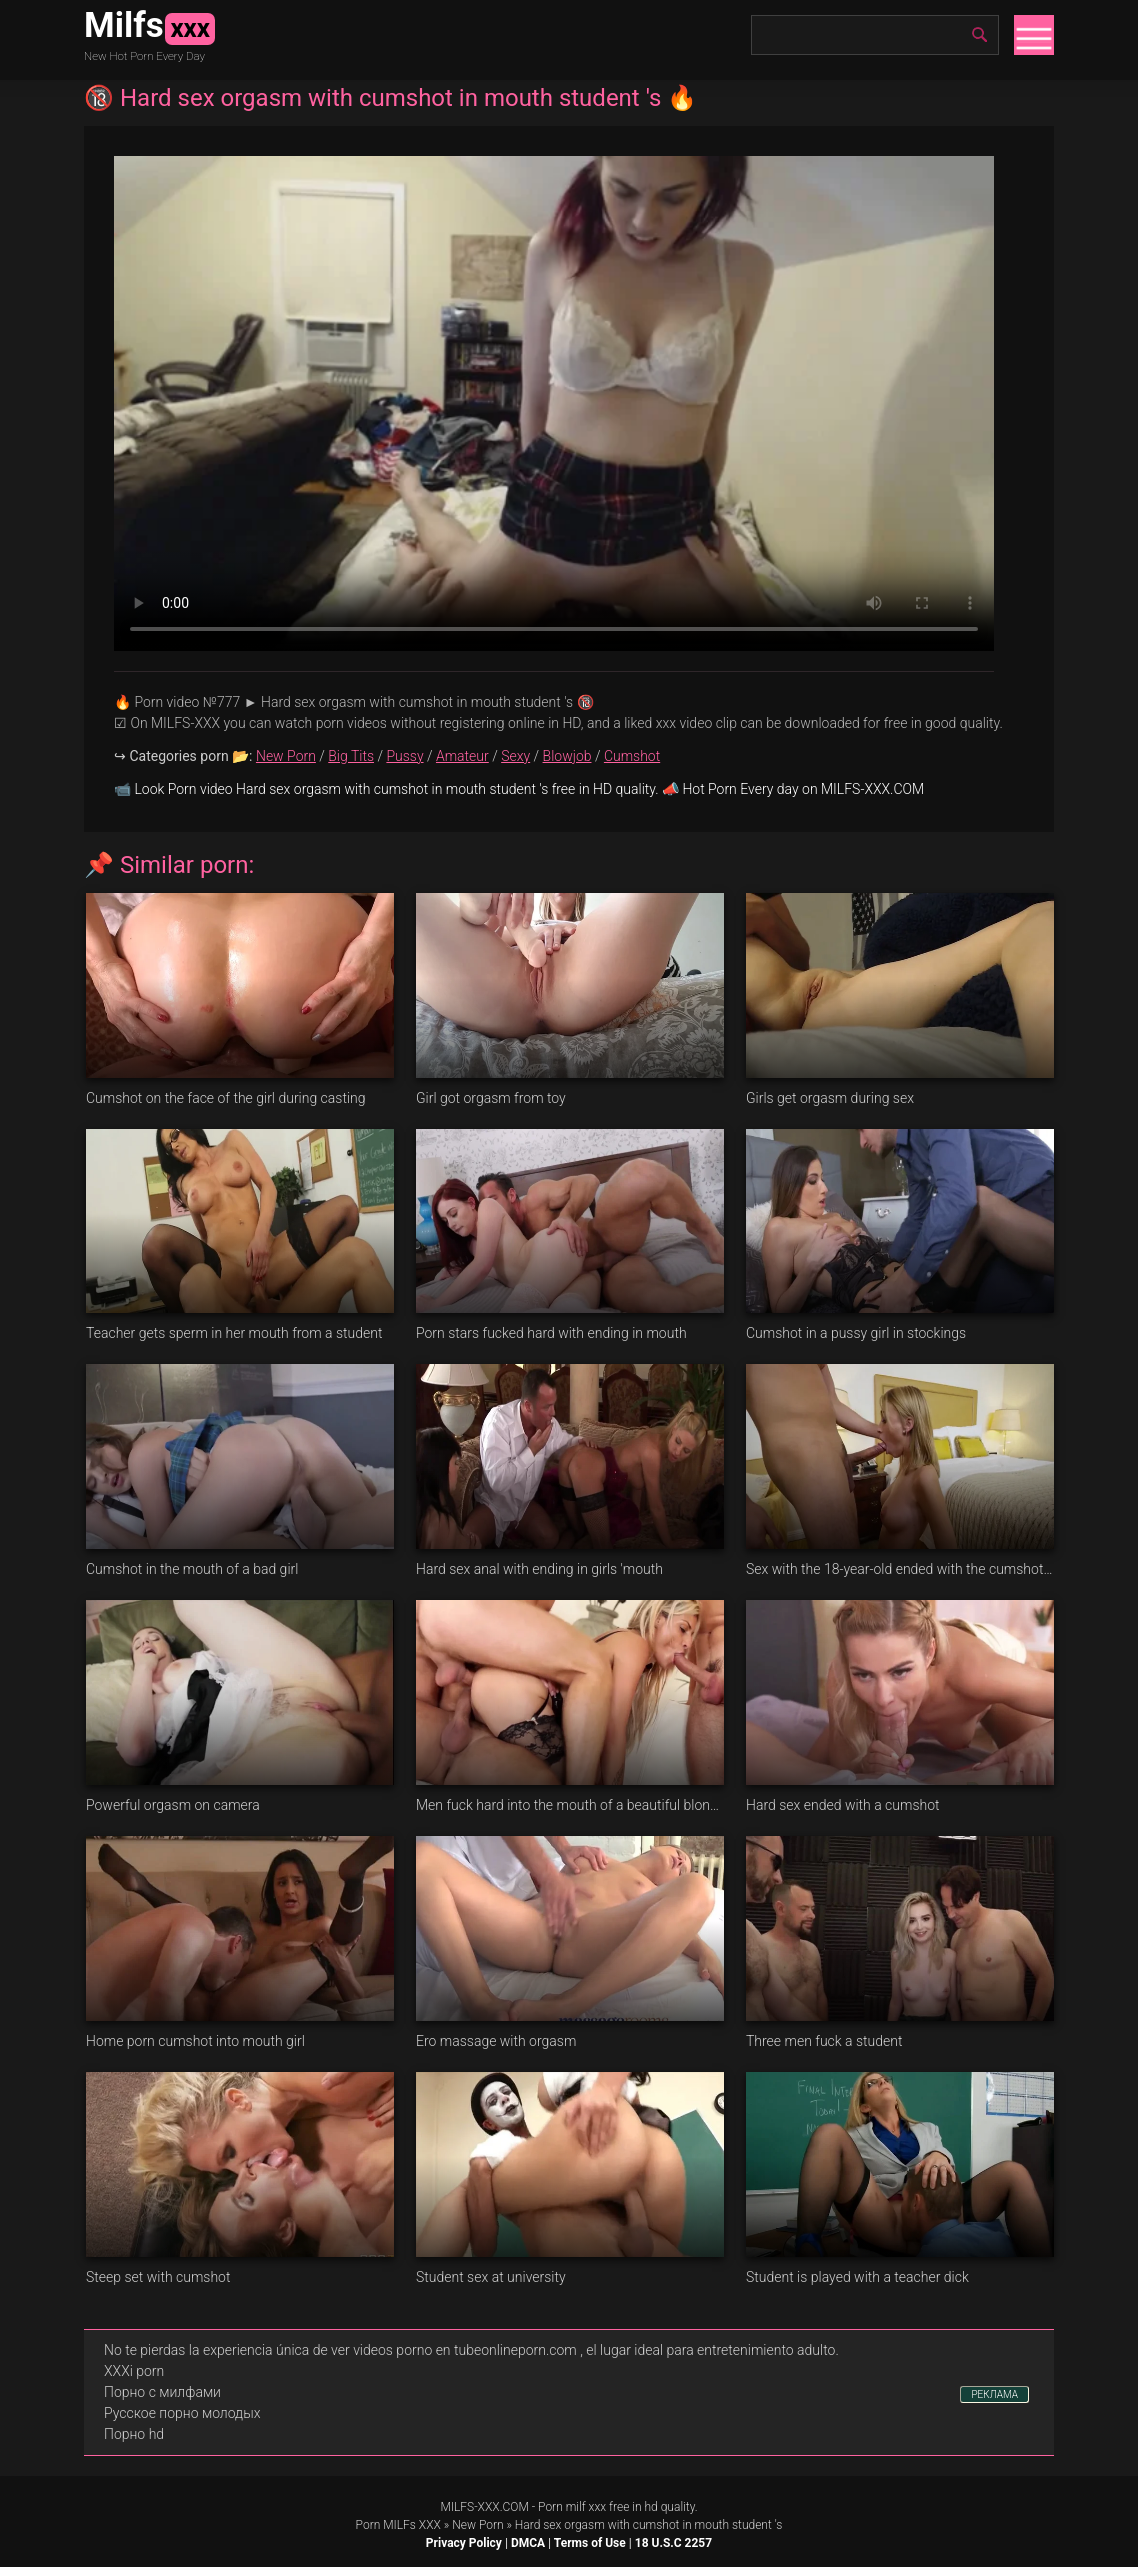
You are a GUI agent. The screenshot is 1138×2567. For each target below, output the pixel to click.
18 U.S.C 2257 (673, 2543)
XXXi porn (134, 2371)
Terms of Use (590, 2543)
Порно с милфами (162, 2392)
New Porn (286, 756)
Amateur (462, 756)
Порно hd (134, 2434)
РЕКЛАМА (994, 2394)
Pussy (404, 756)
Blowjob (567, 756)
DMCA (528, 2543)
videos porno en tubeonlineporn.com (465, 2350)
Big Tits (351, 756)
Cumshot (632, 756)
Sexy (515, 756)
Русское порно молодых (182, 2413)
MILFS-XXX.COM (484, 2507)
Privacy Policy (464, 2543)
